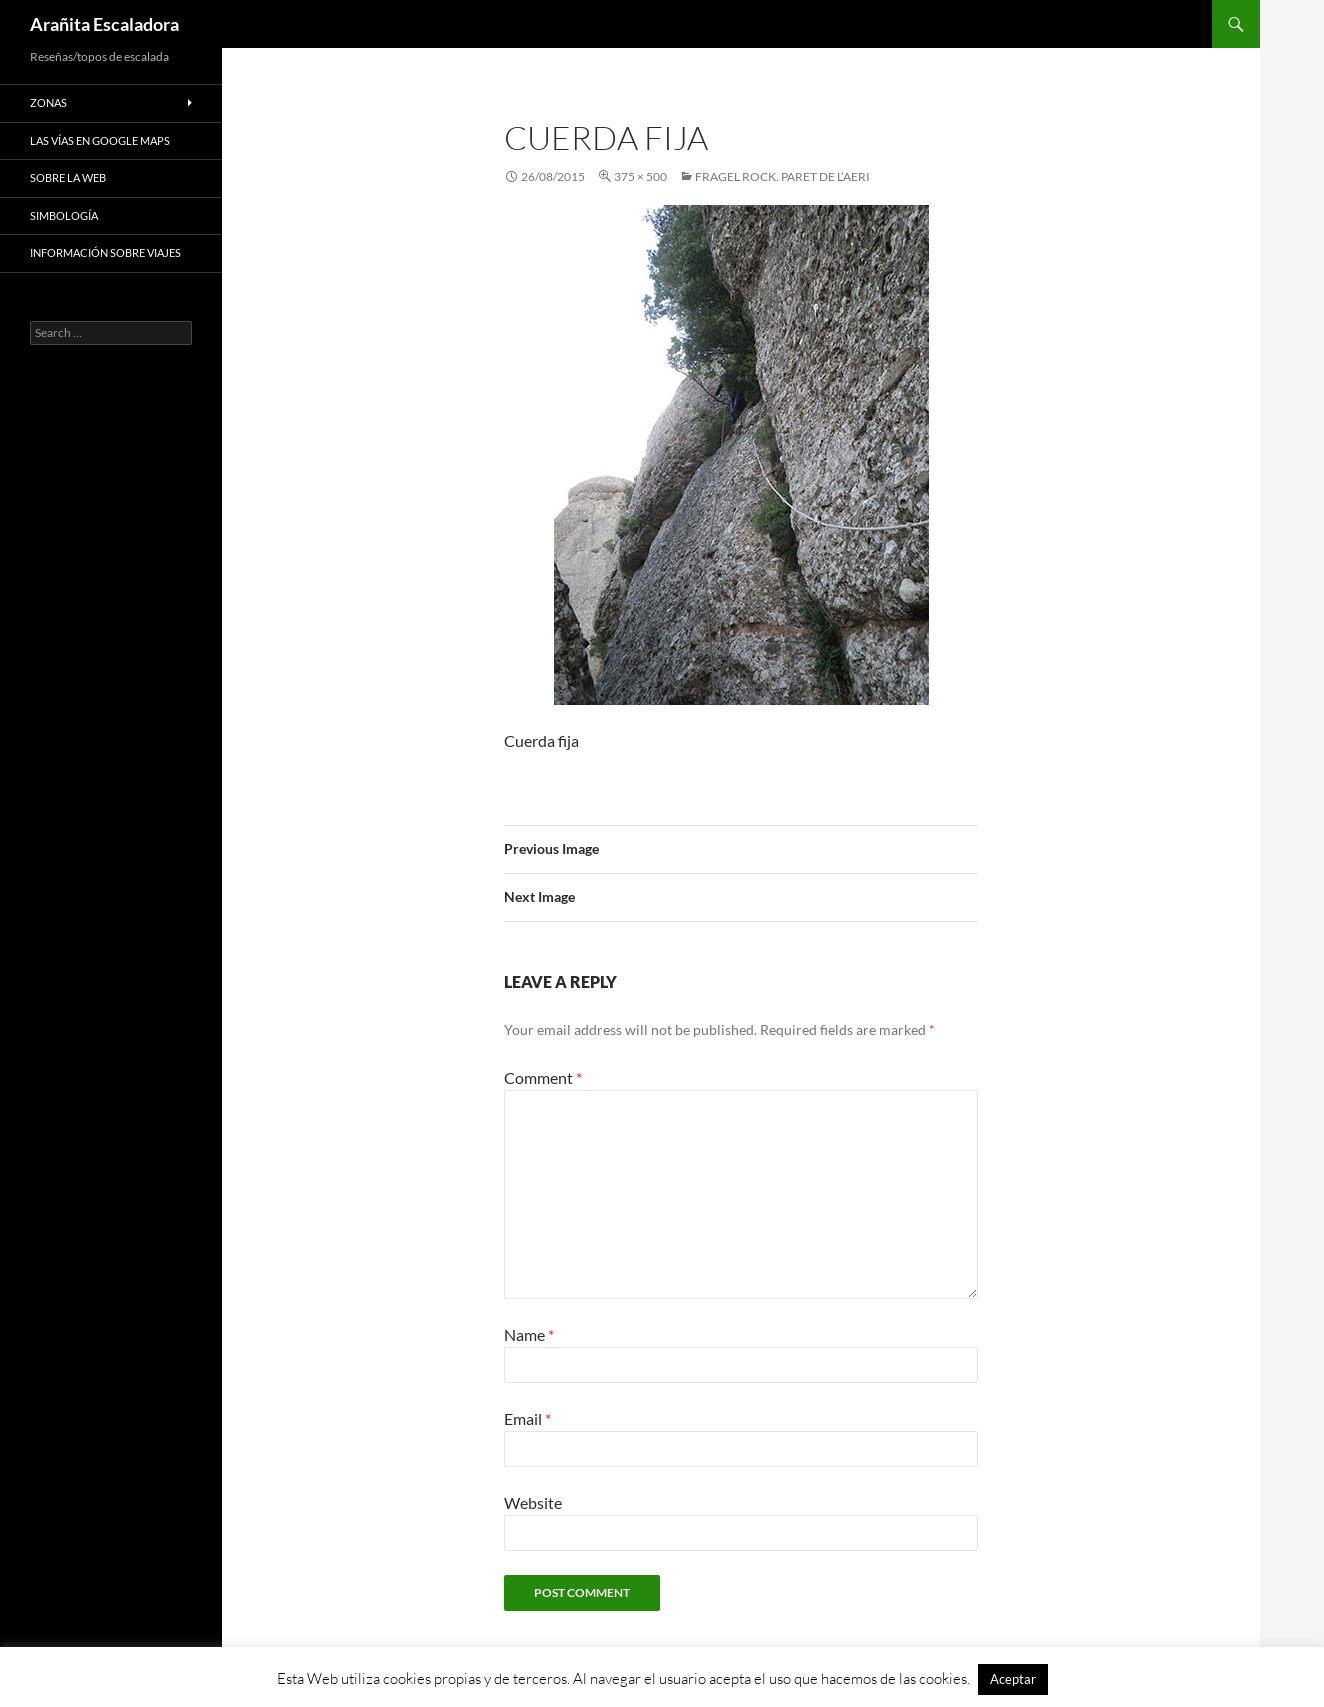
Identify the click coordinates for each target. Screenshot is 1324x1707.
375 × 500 (640, 176)
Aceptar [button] (1013, 1679)
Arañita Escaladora (104, 24)
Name (529, 1334)
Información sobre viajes (105, 252)
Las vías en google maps (100, 140)
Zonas (48, 102)
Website (533, 1502)
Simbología (64, 215)
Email (527, 1418)
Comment (543, 1077)
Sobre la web (68, 177)
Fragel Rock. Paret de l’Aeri (782, 176)
